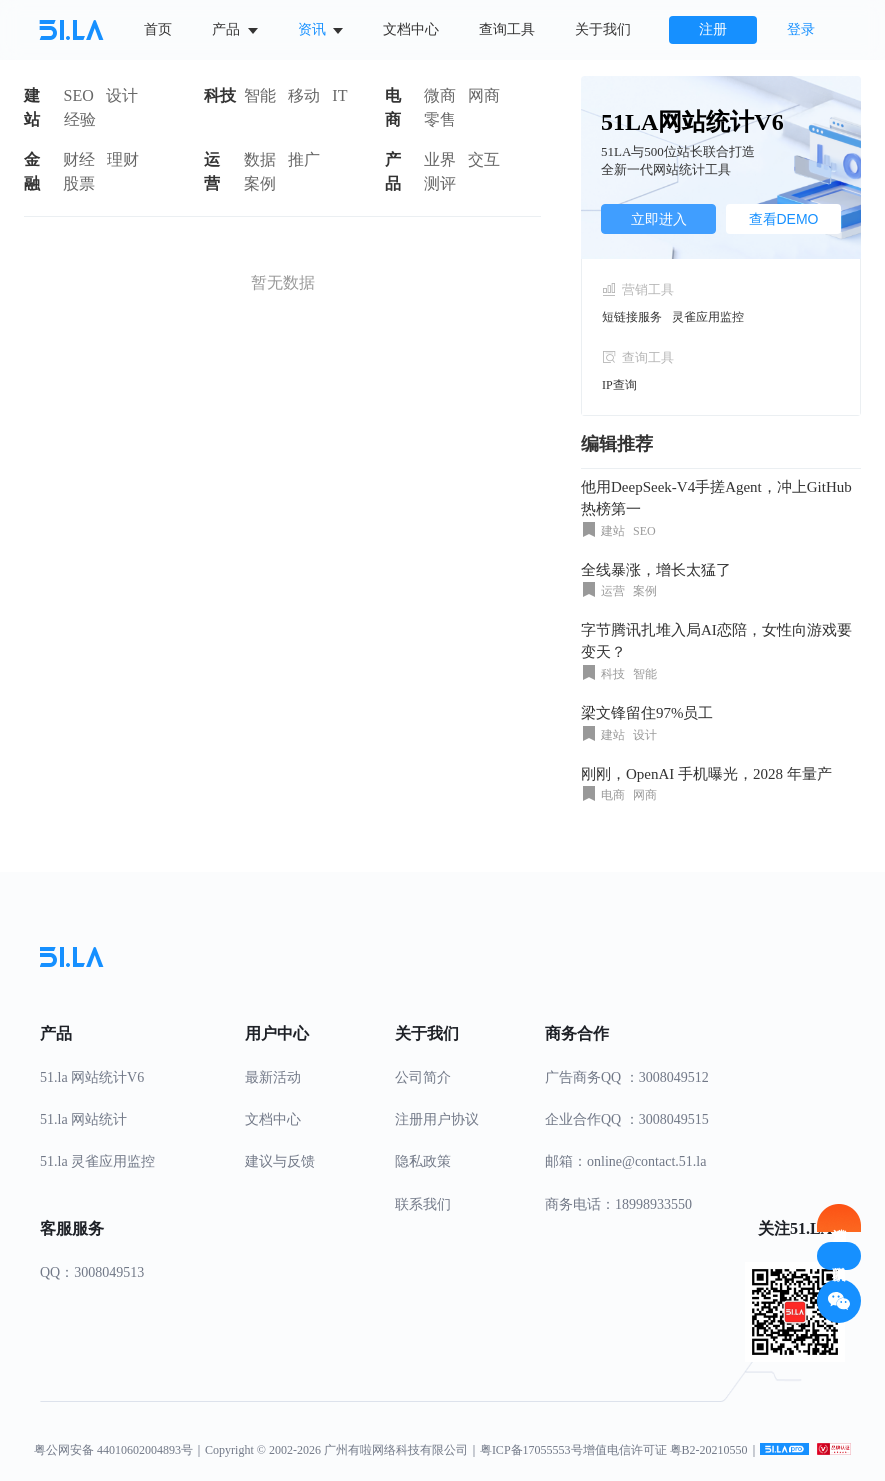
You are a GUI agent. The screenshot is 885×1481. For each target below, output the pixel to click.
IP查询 (619, 385)
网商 (484, 95)
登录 (801, 29)
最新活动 (273, 1077)
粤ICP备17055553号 (531, 1450)
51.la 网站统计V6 (92, 1077)
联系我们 (423, 1204)
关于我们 (603, 29)
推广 (304, 159)
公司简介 (423, 1077)
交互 (484, 159)
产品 (235, 29)
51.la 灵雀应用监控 (97, 1161)
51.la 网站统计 (83, 1119)
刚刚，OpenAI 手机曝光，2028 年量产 (706, 774)
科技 (220, 95)
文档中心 (411, 29)
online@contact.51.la (646, 1161)
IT (339, 95)
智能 (260, 95)
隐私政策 (423, 1161)
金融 (32, 171)
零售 (440, 119)
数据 (260, 159)
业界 (440, 159)
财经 (79, 159)
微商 (440, 95)
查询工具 (507, 29)
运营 (212, 171)
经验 (80, 119)
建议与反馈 (280, 1161)
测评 (440, 183)
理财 (123, 159)
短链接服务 (632, 317)
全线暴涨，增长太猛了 (656, 570)
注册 (713, 29)
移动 (304, 95)
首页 (158, 29)
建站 (32, 107)
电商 (393, 107)
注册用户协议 (437, 1119)
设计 (122, 95)
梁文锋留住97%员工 (647, 713)
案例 (260, 183)
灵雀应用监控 (708, 317)
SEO (79, 95)
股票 (79, 183)
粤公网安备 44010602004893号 (113, 1450)
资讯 (321, 29)
